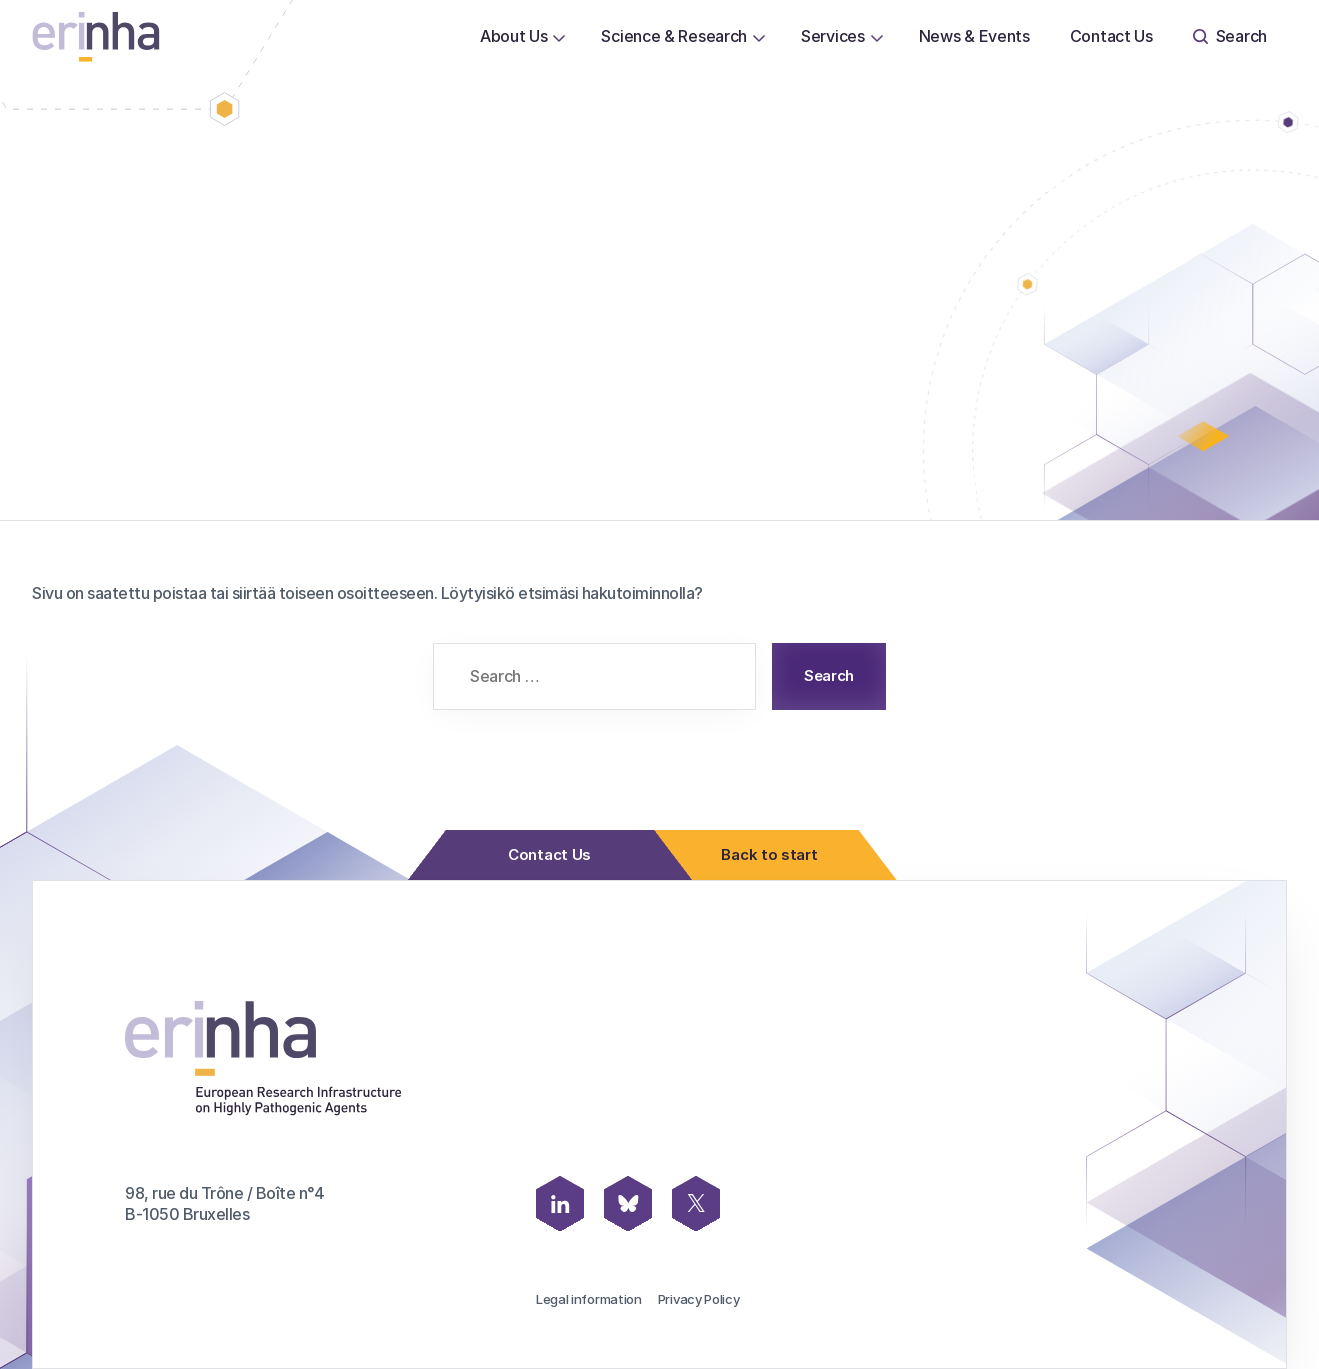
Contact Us (1111, 36)
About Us (514, 36)
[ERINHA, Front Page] (96, 36)
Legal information (589, 1299)
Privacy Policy (699, 1299)
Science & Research (674, 36)
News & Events (974, 36)
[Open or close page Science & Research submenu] (759, 37)
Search (1230, 36)
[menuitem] (514, 37)
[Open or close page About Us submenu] (559, 37)
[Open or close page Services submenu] (877, 37)
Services (833, 36)
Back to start (764, 855)
